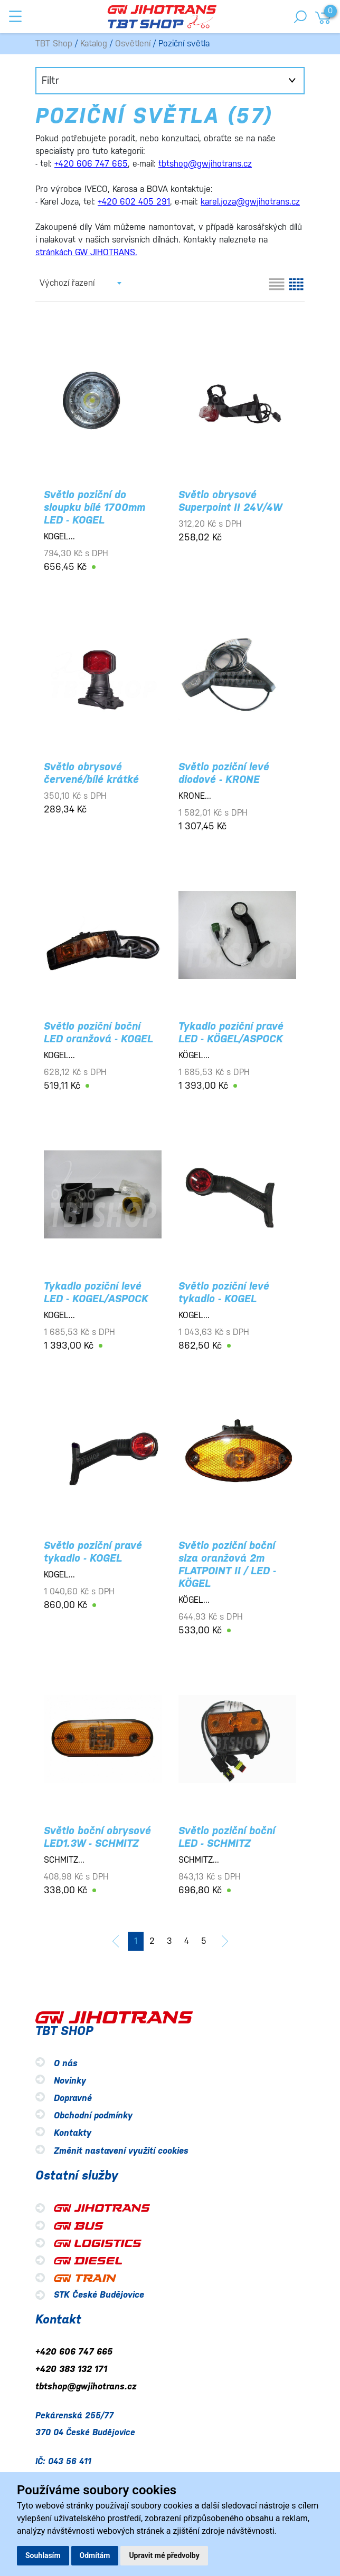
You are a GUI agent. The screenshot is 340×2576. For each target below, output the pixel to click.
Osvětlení (132, 43)
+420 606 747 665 (73, 2352)
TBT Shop (53, 43)
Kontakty (72, 2133)
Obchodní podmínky (93, 2116)
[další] (225, 1941)
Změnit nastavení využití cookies (121, 2151)
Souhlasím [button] (43, 2555)
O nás (66, 2063)
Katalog (93, 43)
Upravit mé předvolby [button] (164, 2555)
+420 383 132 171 (71, 2369)
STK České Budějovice (99, 2295)
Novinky (70, 2081)
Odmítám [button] (95, 2555)
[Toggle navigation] (15, 16)
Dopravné (73, 2098)
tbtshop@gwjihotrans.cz (85, 2387)
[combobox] (80, 283)
